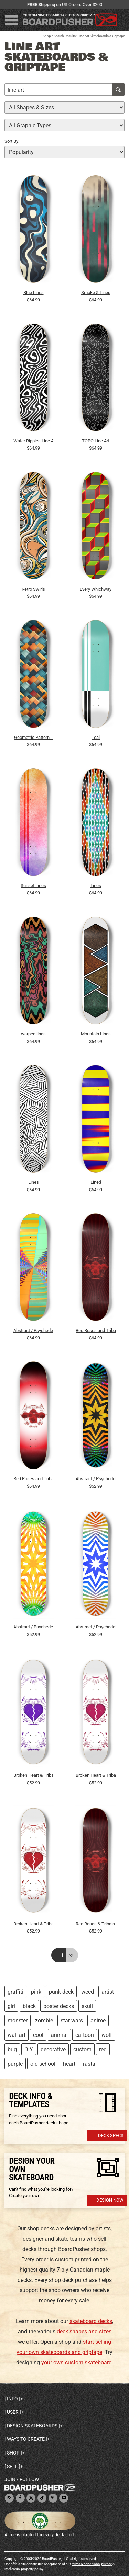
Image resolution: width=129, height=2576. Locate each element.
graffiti (15, 1991)
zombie (44, 2020)
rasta (89, 2064)
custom (82, 2049)
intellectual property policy (23, 2569)
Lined (95, 1182)
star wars (72, 2020)
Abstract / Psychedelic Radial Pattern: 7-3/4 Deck (96, 1478)
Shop (47, 36)
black (29, 2006)
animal (59, 2035)
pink (36, 1991)
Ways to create (26, 2439)
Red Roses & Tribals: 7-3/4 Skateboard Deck (96, 1923)
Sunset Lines (33, 885)
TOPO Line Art (95, 440)
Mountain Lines (96, 1033)
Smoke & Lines (95, 292)
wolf (106, 2035)
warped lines (33, 1033)
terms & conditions (86, 2564)
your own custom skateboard (76, 2362)
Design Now (109, 2200)
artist (107, 1991)
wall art (16, 2035)
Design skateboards (32, 2425)
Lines (95, 885)
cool (38, 2035)
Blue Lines (33, 292)
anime (98, 2020)
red (103, 2049)
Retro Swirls (33, 589)
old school (42, 2064)
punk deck (61, 1991)
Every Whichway (95, 589)
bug (12, 2049)
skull (87, 2006)
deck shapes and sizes (84, 2331)
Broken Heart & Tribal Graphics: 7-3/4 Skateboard (33, 1775)
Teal (96, 737)
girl (11, 2006)
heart (69, 2064)
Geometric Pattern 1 (33, 737)
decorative (53, 2049)
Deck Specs (110, 2135)
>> (70, 1955)
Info (12, 2398)
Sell (12, 2466)
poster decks (58, 2006)
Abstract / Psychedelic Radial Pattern (33, 1330)
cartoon (84, 2035)
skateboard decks (90, 2321)
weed (87, 1991)
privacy (106, 2564)
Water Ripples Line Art (33, 440)
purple (15, 2064)
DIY (28, 2049)
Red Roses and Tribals (96, 1330)
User (13, 2412)
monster (18, 2020)
